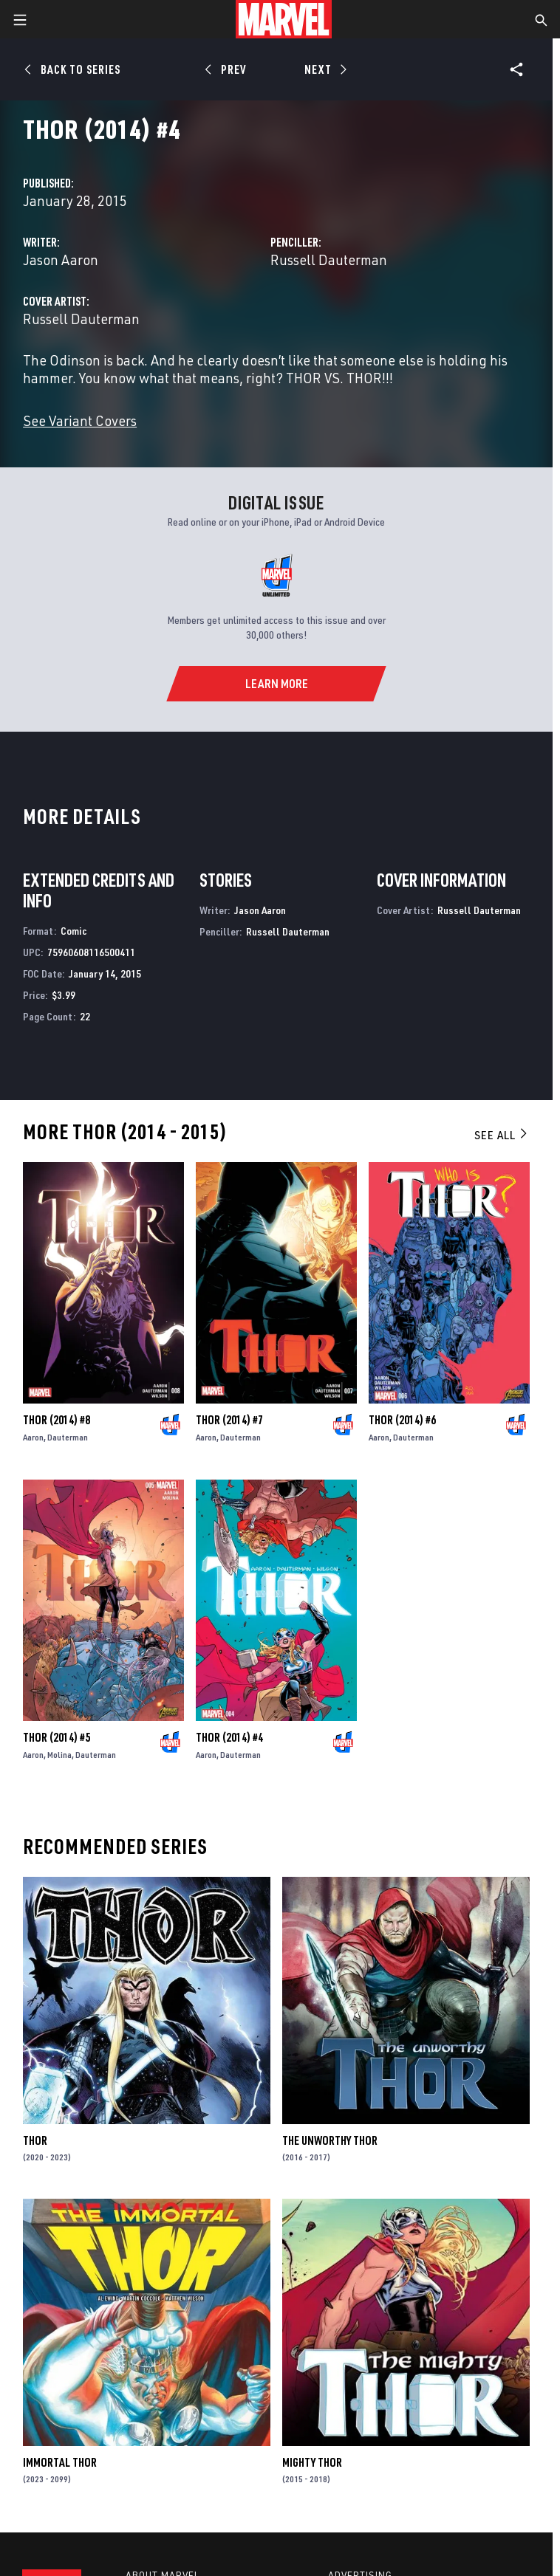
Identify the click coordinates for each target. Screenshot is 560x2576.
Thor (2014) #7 (229, 1419)
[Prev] (228, 69)
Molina (59, 1754)
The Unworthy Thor (330, 2140)
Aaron (33, 1437)
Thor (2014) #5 (56, 1737)
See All (501, 1134)
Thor (35, 2140)
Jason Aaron (60, 259)
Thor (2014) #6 (402, 1419)
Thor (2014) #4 (229, 1737)
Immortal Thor (60, 2462)
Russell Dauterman (328, 259)
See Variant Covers (80, 420)
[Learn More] (276, 683)
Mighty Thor (312, 2462)
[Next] (324, 69)
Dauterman (67, 1437)
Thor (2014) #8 (56, 1419)
